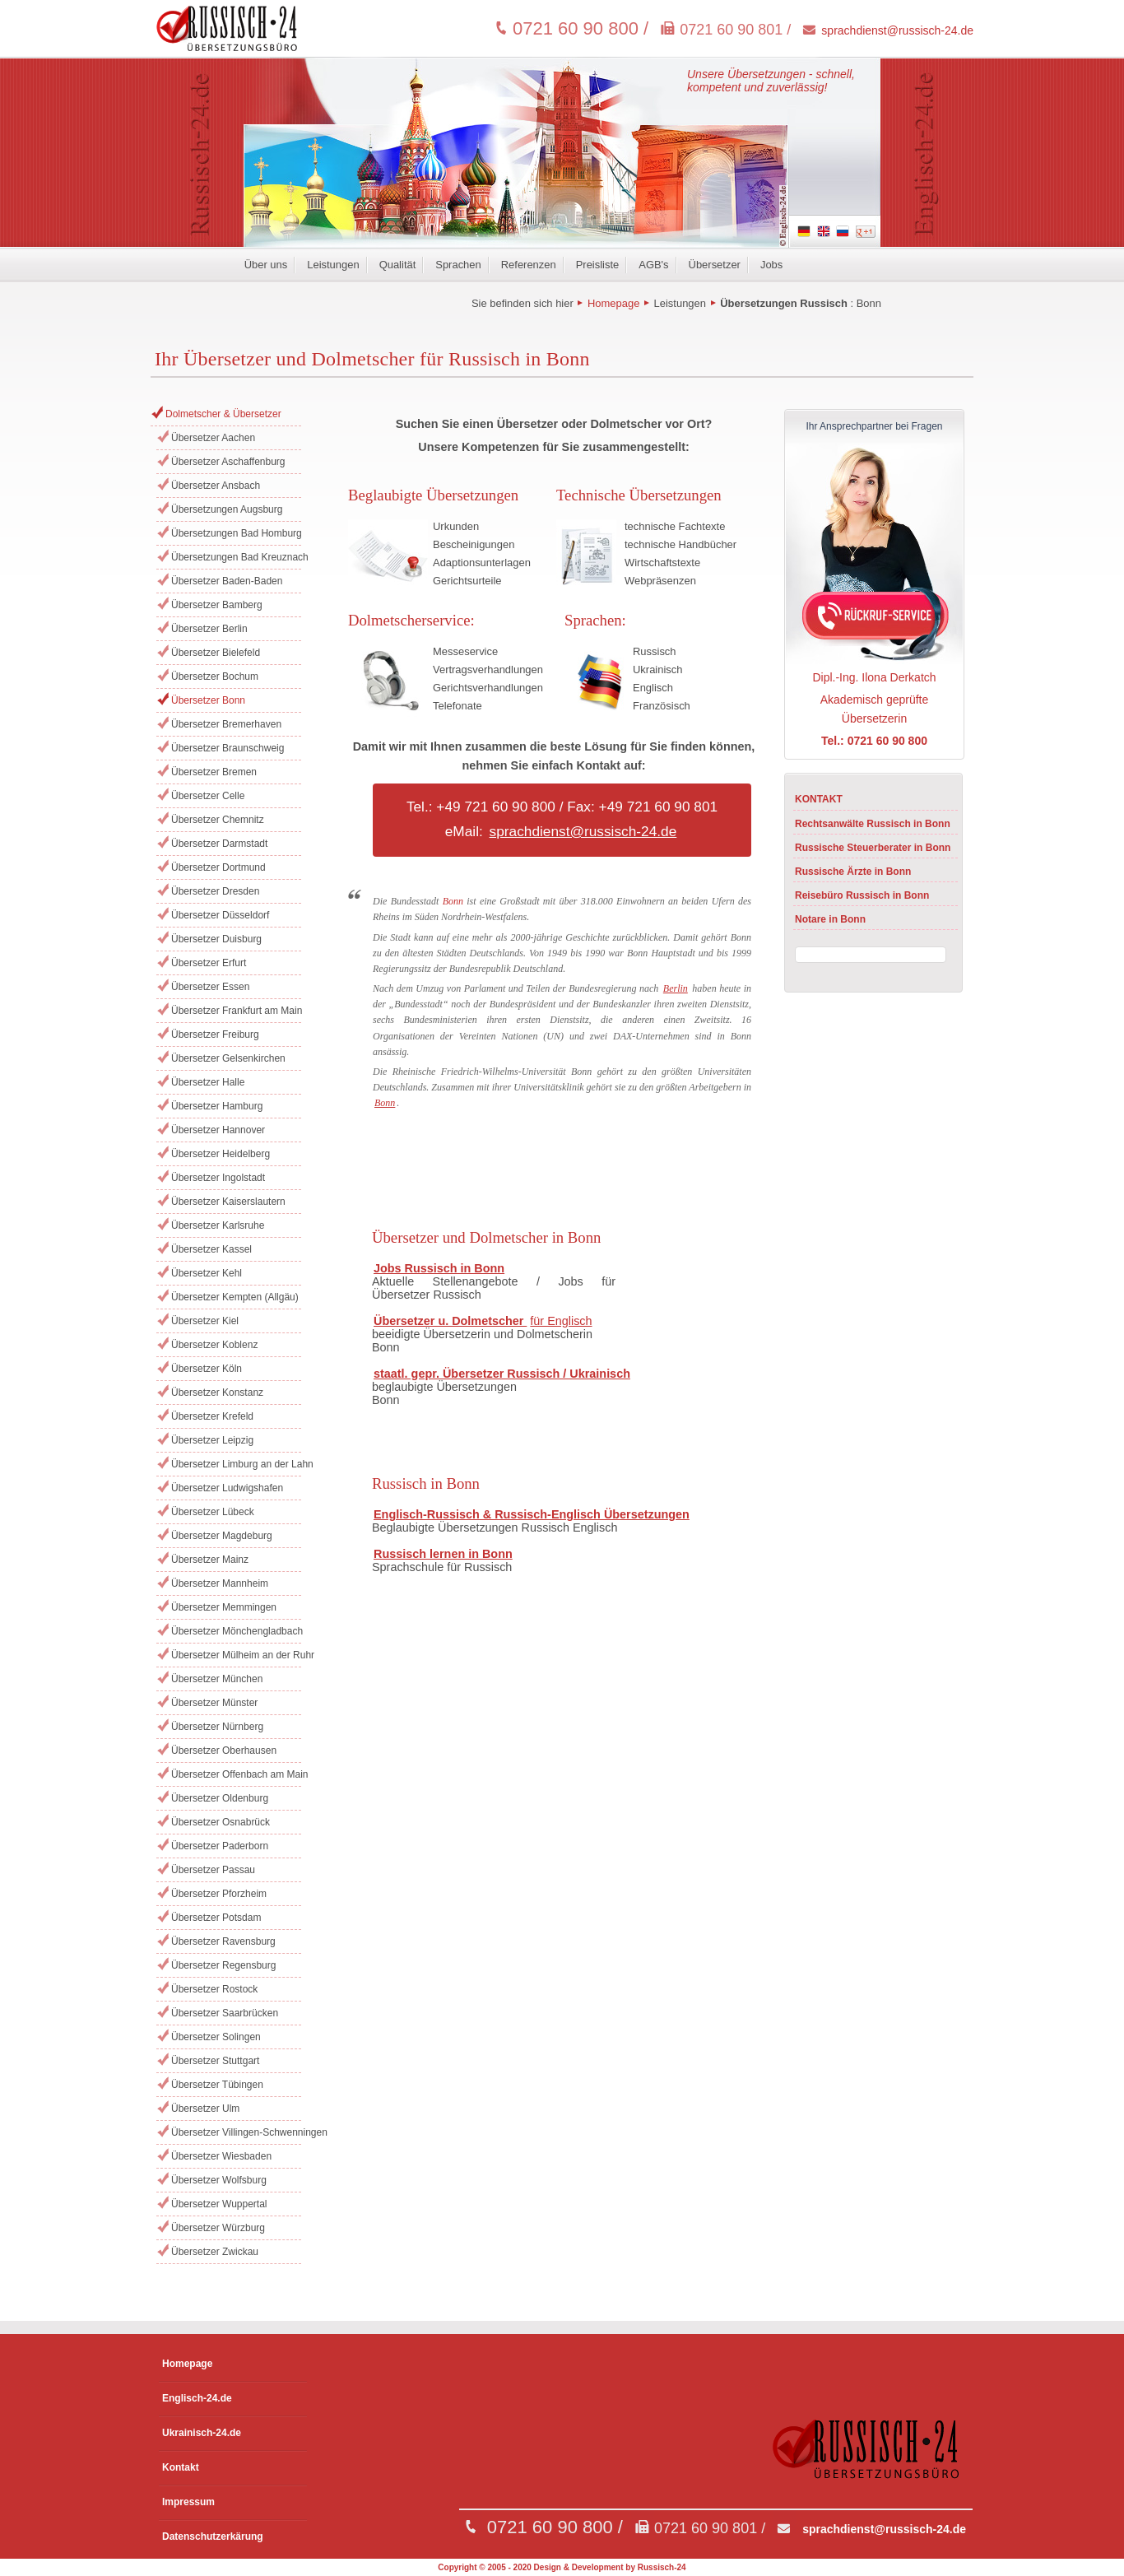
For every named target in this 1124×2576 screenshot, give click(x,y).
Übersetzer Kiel (205, 1321)
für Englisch (561, 1321)
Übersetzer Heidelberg (220, 1154)
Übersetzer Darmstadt (219, 843)
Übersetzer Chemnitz (217, 819)
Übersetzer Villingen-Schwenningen (236, 2132)
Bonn (869, 303)
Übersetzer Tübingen (217, 2084)
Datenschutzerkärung (212, 2536)
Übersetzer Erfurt (208, 963)
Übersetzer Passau (213, 1870)
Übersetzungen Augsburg (226, 509)
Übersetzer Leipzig (212, 1440)
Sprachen (458, 264)
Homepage (613, 303)
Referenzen (528, 264)
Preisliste (598, 264)
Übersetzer (715, 264)
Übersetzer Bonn (208, 700)
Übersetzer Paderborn (219, 1846)
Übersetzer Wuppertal (219, 2204)
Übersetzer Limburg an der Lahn (236, 1464)
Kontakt (180, 2467)
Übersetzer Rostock (214, 1989)
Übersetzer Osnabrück (220, 1822)
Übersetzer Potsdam (216, 1917)
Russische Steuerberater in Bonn (872, 847)
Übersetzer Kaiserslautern (228, 1201)
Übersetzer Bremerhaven (226, 724)
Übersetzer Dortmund (218, 867)
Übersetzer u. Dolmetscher (450, 1321)
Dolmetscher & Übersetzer (223, 414)
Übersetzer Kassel (211, 1249)
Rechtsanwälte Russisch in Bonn (872, 824)
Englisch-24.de (197, 2398)
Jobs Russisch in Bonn (439, 1268)
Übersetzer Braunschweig (227, 748)
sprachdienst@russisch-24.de (897, 30)
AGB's (653, 264)
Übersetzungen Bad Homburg (236, 533)
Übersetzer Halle (207, 1082)
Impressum (188, 2502)
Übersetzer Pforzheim (219, 1893)
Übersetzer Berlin (209, 629)
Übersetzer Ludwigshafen (227, 1488)
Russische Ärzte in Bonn (853, 871)
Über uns (266, 264)
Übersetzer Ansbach (215, 485)
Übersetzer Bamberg (216, 605)
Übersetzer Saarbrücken (224, 2013)
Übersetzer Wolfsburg (219, 2180)
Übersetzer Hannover (218, 1130)
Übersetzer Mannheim (219, 1583)
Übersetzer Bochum (214, 676)
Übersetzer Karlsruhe (217, 1225)
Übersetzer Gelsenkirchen (228, 1058)
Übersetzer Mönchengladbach (236, 1631)
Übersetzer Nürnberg (217, 1726)
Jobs (771, 264)
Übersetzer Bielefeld (215, 652)
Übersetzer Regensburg (223, 1965)
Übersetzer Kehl (206, 1273)
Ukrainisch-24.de (201, 2433)
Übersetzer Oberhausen (223, 1750)
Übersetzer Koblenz (214, 1345)
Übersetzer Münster (214, 1703)
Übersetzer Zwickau (214, 2251)
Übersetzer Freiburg (215, 1034)
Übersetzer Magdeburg (221, 1535)
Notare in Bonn (830, 919)
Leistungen (333, 264)
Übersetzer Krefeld (212, 1416)
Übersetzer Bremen (214, 772)
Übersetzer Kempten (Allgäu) (235, 1297)
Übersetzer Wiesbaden (221, 2156)
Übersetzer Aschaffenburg (228, 461)
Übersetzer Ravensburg (223, 1941)
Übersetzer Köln (206, 1368)
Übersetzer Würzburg (218, 2228)
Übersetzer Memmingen (223, 1607)
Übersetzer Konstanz (217, 1392)
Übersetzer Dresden (215, 891)
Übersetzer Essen (210, 987)
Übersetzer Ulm (205, 2108)
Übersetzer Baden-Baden (226, 581)
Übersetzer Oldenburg (219, 1798)
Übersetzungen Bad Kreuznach (236, 557)
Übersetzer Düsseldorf (220, 915)
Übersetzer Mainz (209, 1559)
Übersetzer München (216, 1679)
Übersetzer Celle (207, 796)
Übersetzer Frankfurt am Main (236, 1010)
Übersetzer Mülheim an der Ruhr (236, 1655)
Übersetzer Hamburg (216, 1106)
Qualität (397, 264)
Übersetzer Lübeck (212, 1512)
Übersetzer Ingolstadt (218, 1177)
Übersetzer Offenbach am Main (236, 1774)
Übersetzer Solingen (216, 2037)
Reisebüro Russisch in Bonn (862, 895)
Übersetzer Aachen (213, 438)
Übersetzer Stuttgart (215, 2061)
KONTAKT (819, 799)
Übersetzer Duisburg (216, 939)
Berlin (675, 988)
